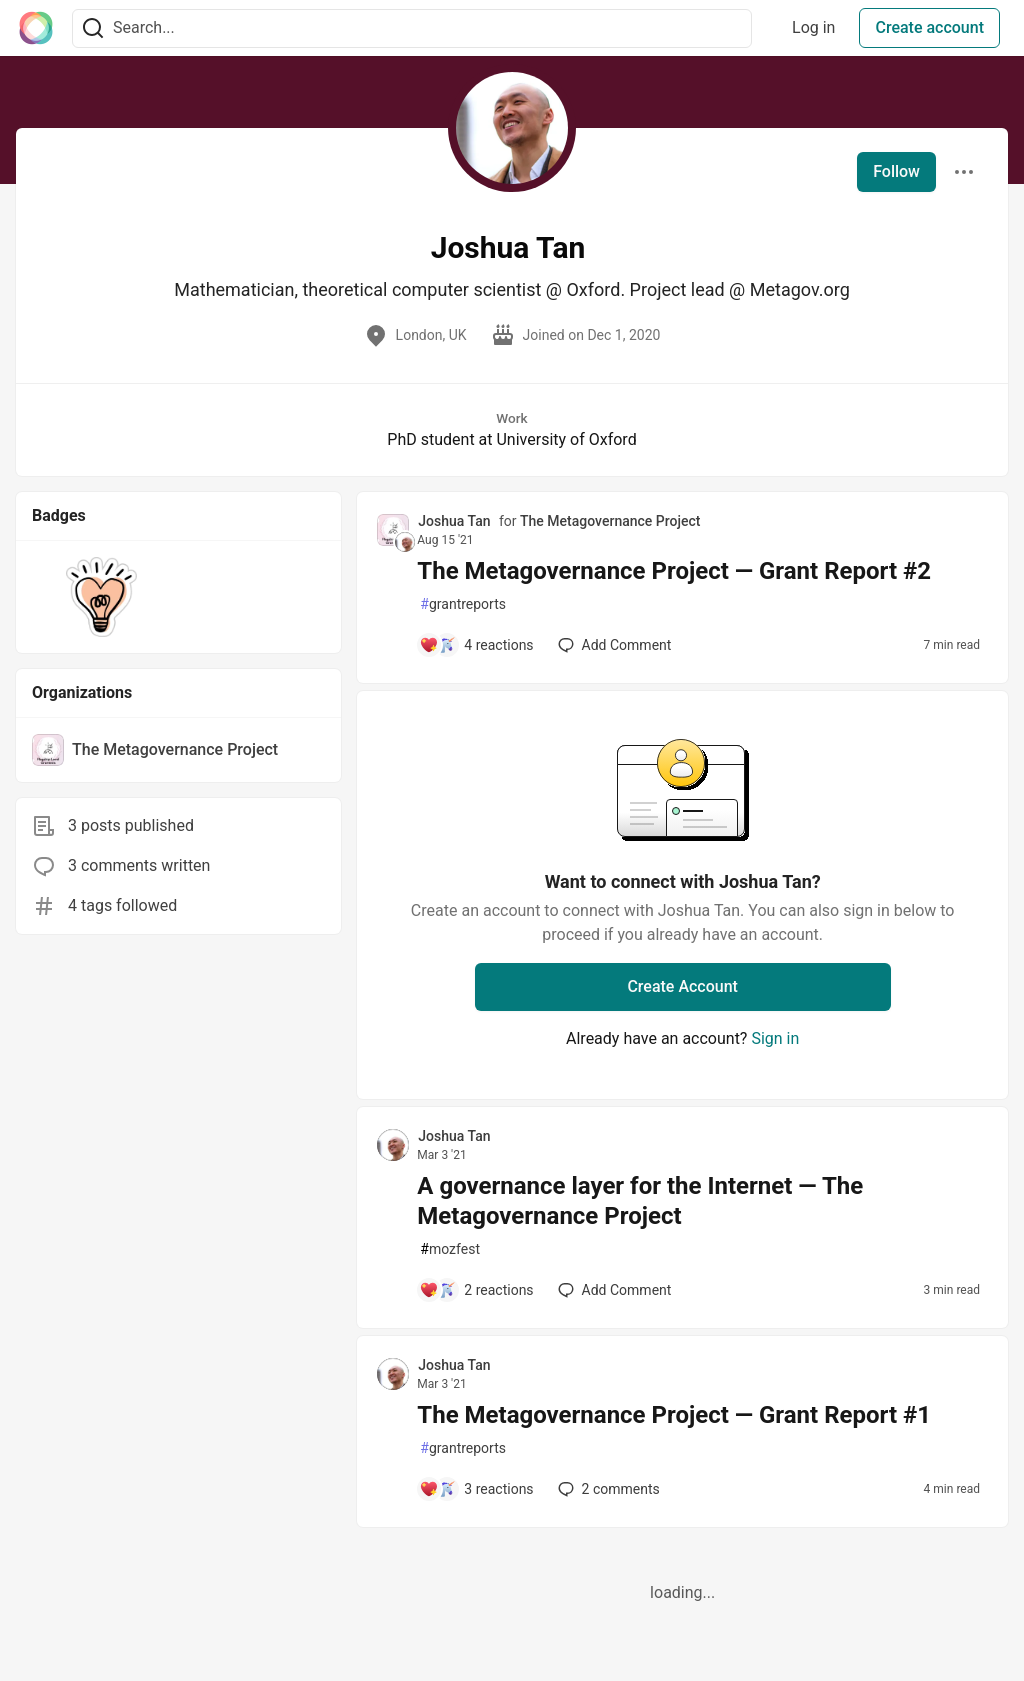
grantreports (463, 604)
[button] (101, 597)
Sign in (775, 1038)
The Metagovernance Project (610, 521)
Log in (813, 27)
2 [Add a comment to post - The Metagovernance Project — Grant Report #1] (607, 1489)
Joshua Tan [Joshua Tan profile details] (454, 521)
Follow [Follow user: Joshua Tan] (896, 171)
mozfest (450, 1249)
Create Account (682, 986)
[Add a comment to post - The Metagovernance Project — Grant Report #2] (476, 645)
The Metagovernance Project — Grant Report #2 (674, 571)
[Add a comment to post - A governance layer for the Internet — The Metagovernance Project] (476, 1290)
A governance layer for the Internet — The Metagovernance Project (640, 1201)
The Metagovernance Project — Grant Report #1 (674, 1415)
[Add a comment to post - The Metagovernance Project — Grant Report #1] (476, 1489)
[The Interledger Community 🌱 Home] (36, 28)
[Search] (93, 28)
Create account (929, 27)
